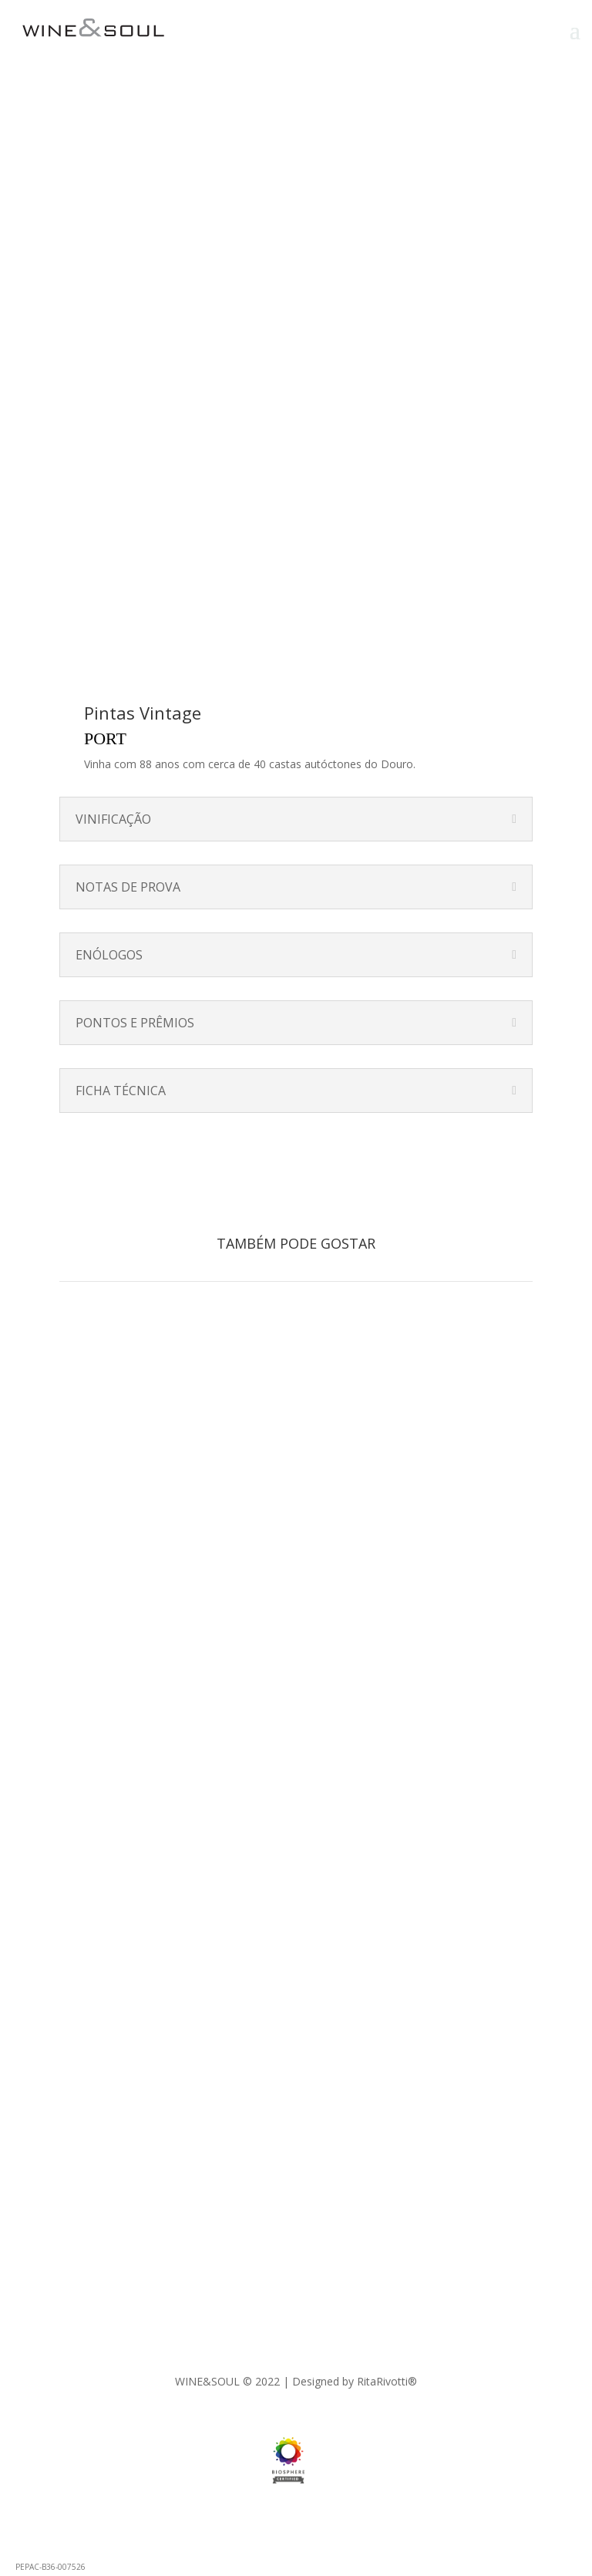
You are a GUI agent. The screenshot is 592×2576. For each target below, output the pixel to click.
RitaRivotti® (387, 2381)
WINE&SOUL (207, 2381)
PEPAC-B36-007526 (50, 2566)
